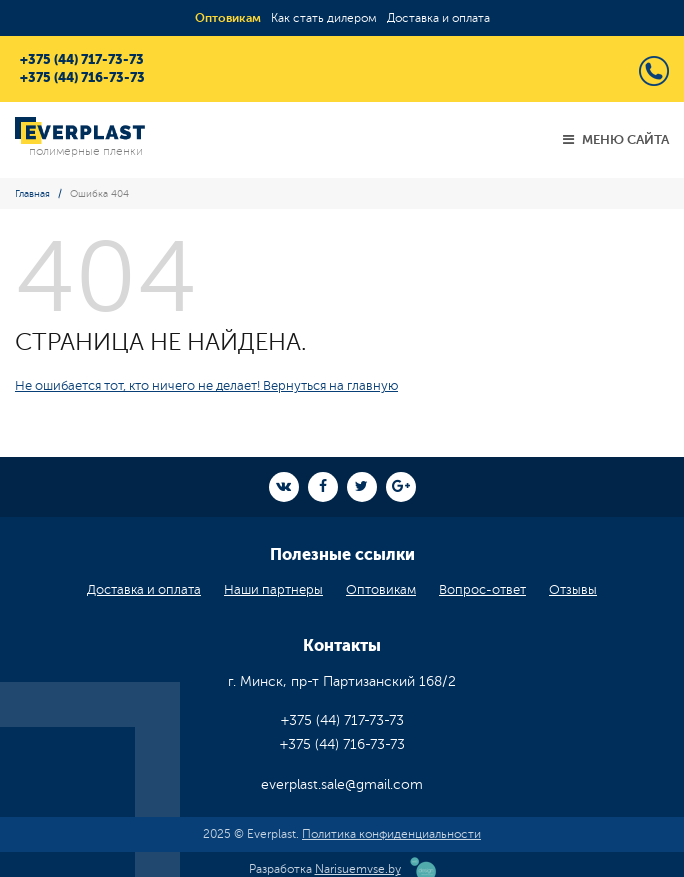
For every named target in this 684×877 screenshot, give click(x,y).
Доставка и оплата (438, 18)
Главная (32, 193)
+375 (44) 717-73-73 (82, 59)
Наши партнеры (273, 590)
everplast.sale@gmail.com (342, 784)
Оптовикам (228, 18)
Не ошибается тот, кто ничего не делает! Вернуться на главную (206, 386)
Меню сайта (616, 139)
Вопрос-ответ (482, 590)
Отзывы (573, 590)
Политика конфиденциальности (391, 834)
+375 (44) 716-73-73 (82, 77)
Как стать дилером (324, 18)
